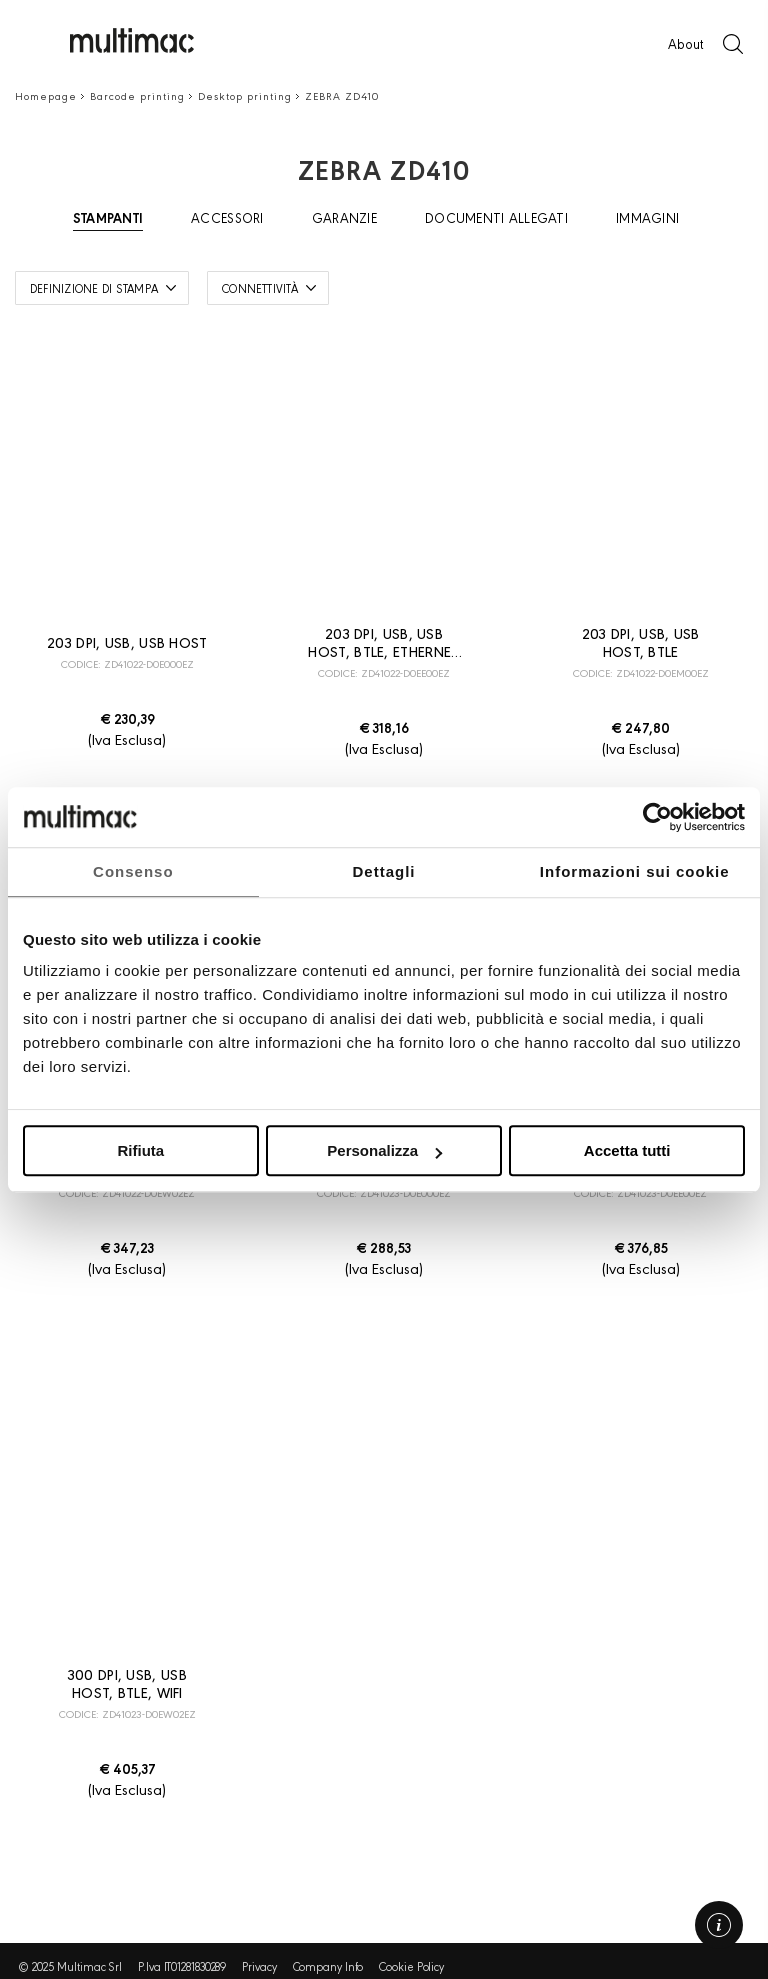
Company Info (328, 1966)
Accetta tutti (627, 1150)
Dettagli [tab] (384, 871)
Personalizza (384, 1150)
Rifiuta (140, 1150)
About (685, 43)
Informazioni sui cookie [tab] (635, 871)
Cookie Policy (411, 1966)
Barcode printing (137, 95)
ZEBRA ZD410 (342, 95)
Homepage (46, 95)
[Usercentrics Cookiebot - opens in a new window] (657, 817)
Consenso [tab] (133, 871)
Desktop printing (245, 95)
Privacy (259, 1966)
